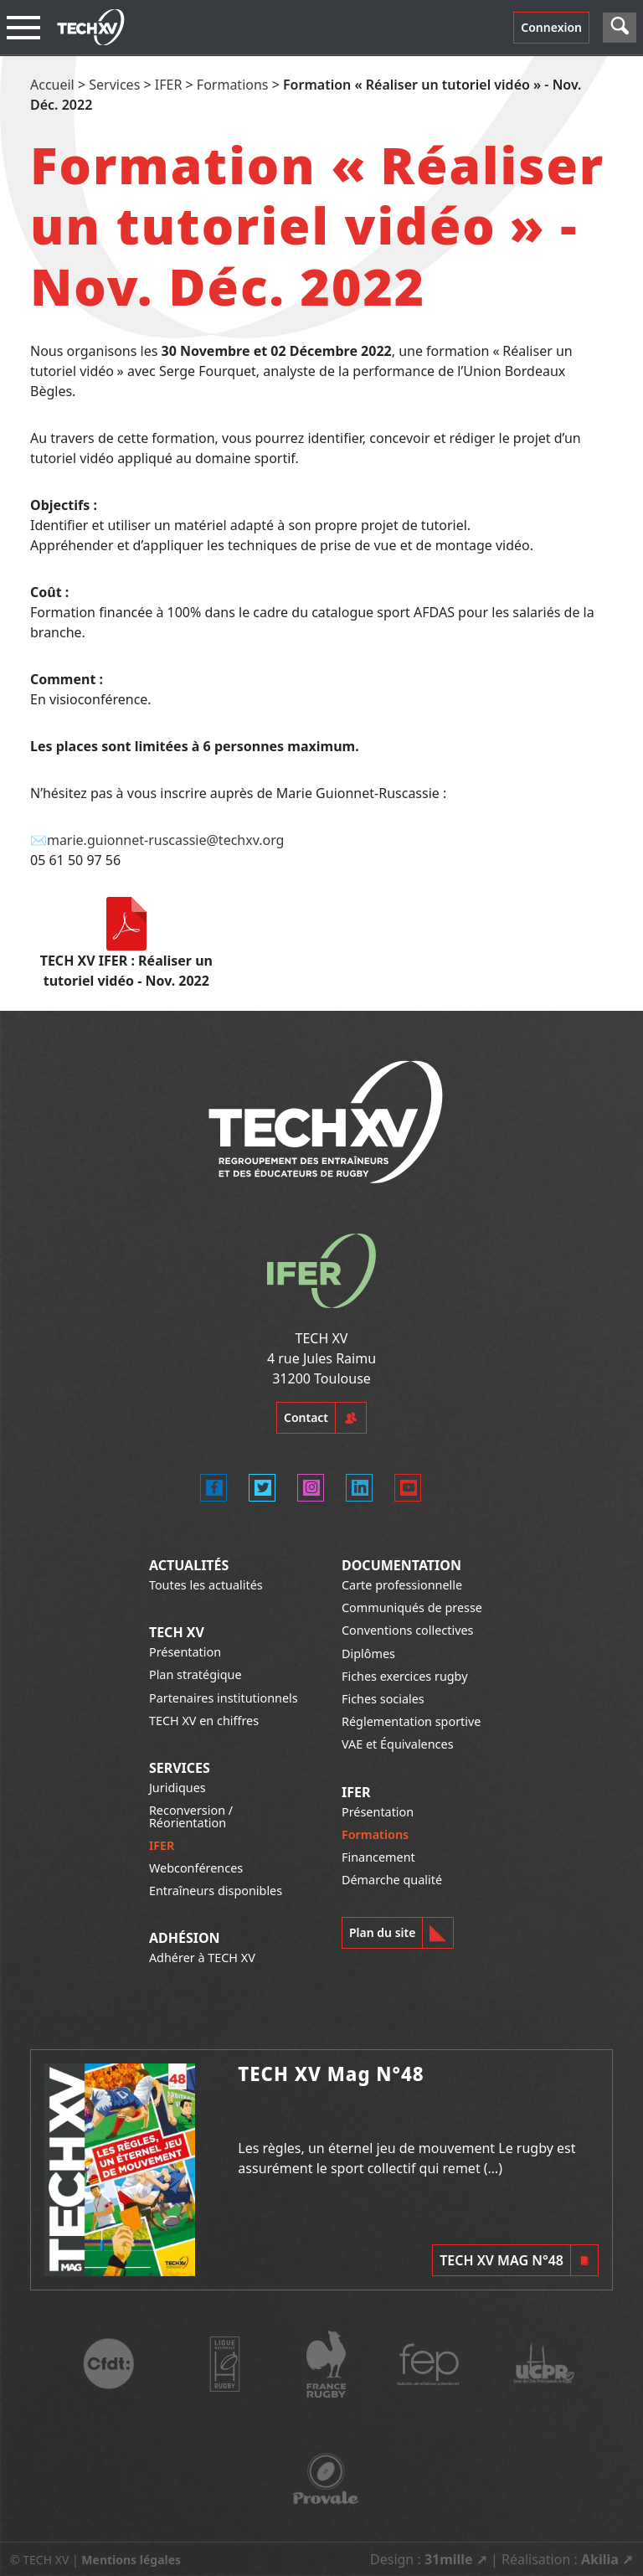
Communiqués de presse (412, 1607)
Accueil (52, 84)
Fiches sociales (383, 1699)
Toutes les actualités (206, 1585)
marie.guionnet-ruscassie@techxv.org (166, 840)
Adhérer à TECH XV (202, 1957)
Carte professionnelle (402, 1585)
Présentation (185, 1652)
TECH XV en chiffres (204, 1720)
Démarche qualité (392, 1880)
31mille (448, 2559)
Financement (378, 1857)
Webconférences (196, 1868)
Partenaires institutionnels (223, 1698)
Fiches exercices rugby (405, 1676)
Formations (233, 84)
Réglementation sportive (411, 1721)
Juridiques (177, 1787)
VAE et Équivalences (398, 1744)
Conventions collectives (407, 1630)
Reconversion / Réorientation (191, 1816)
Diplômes (368, 1654)
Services (114, 84)
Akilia (600, 2559)
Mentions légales (131, 2560)
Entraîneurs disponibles (215, 1891)
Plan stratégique (195, 1674)
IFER (169, 84)
